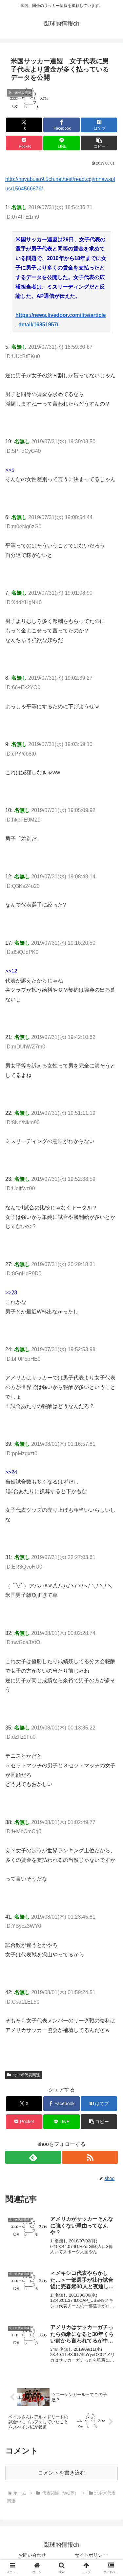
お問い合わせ (32, 2555)
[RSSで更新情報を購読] (90, 2157)
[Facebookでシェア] (61, 125)
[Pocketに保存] (24, 143)
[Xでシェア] (24, 125)
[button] (99, 143)
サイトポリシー (91, 2555)
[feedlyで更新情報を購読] (33, 2157)
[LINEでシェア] (61, 143)
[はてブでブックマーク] (99, 125)
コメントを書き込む (61, 2473)
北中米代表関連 (23, 2075)
